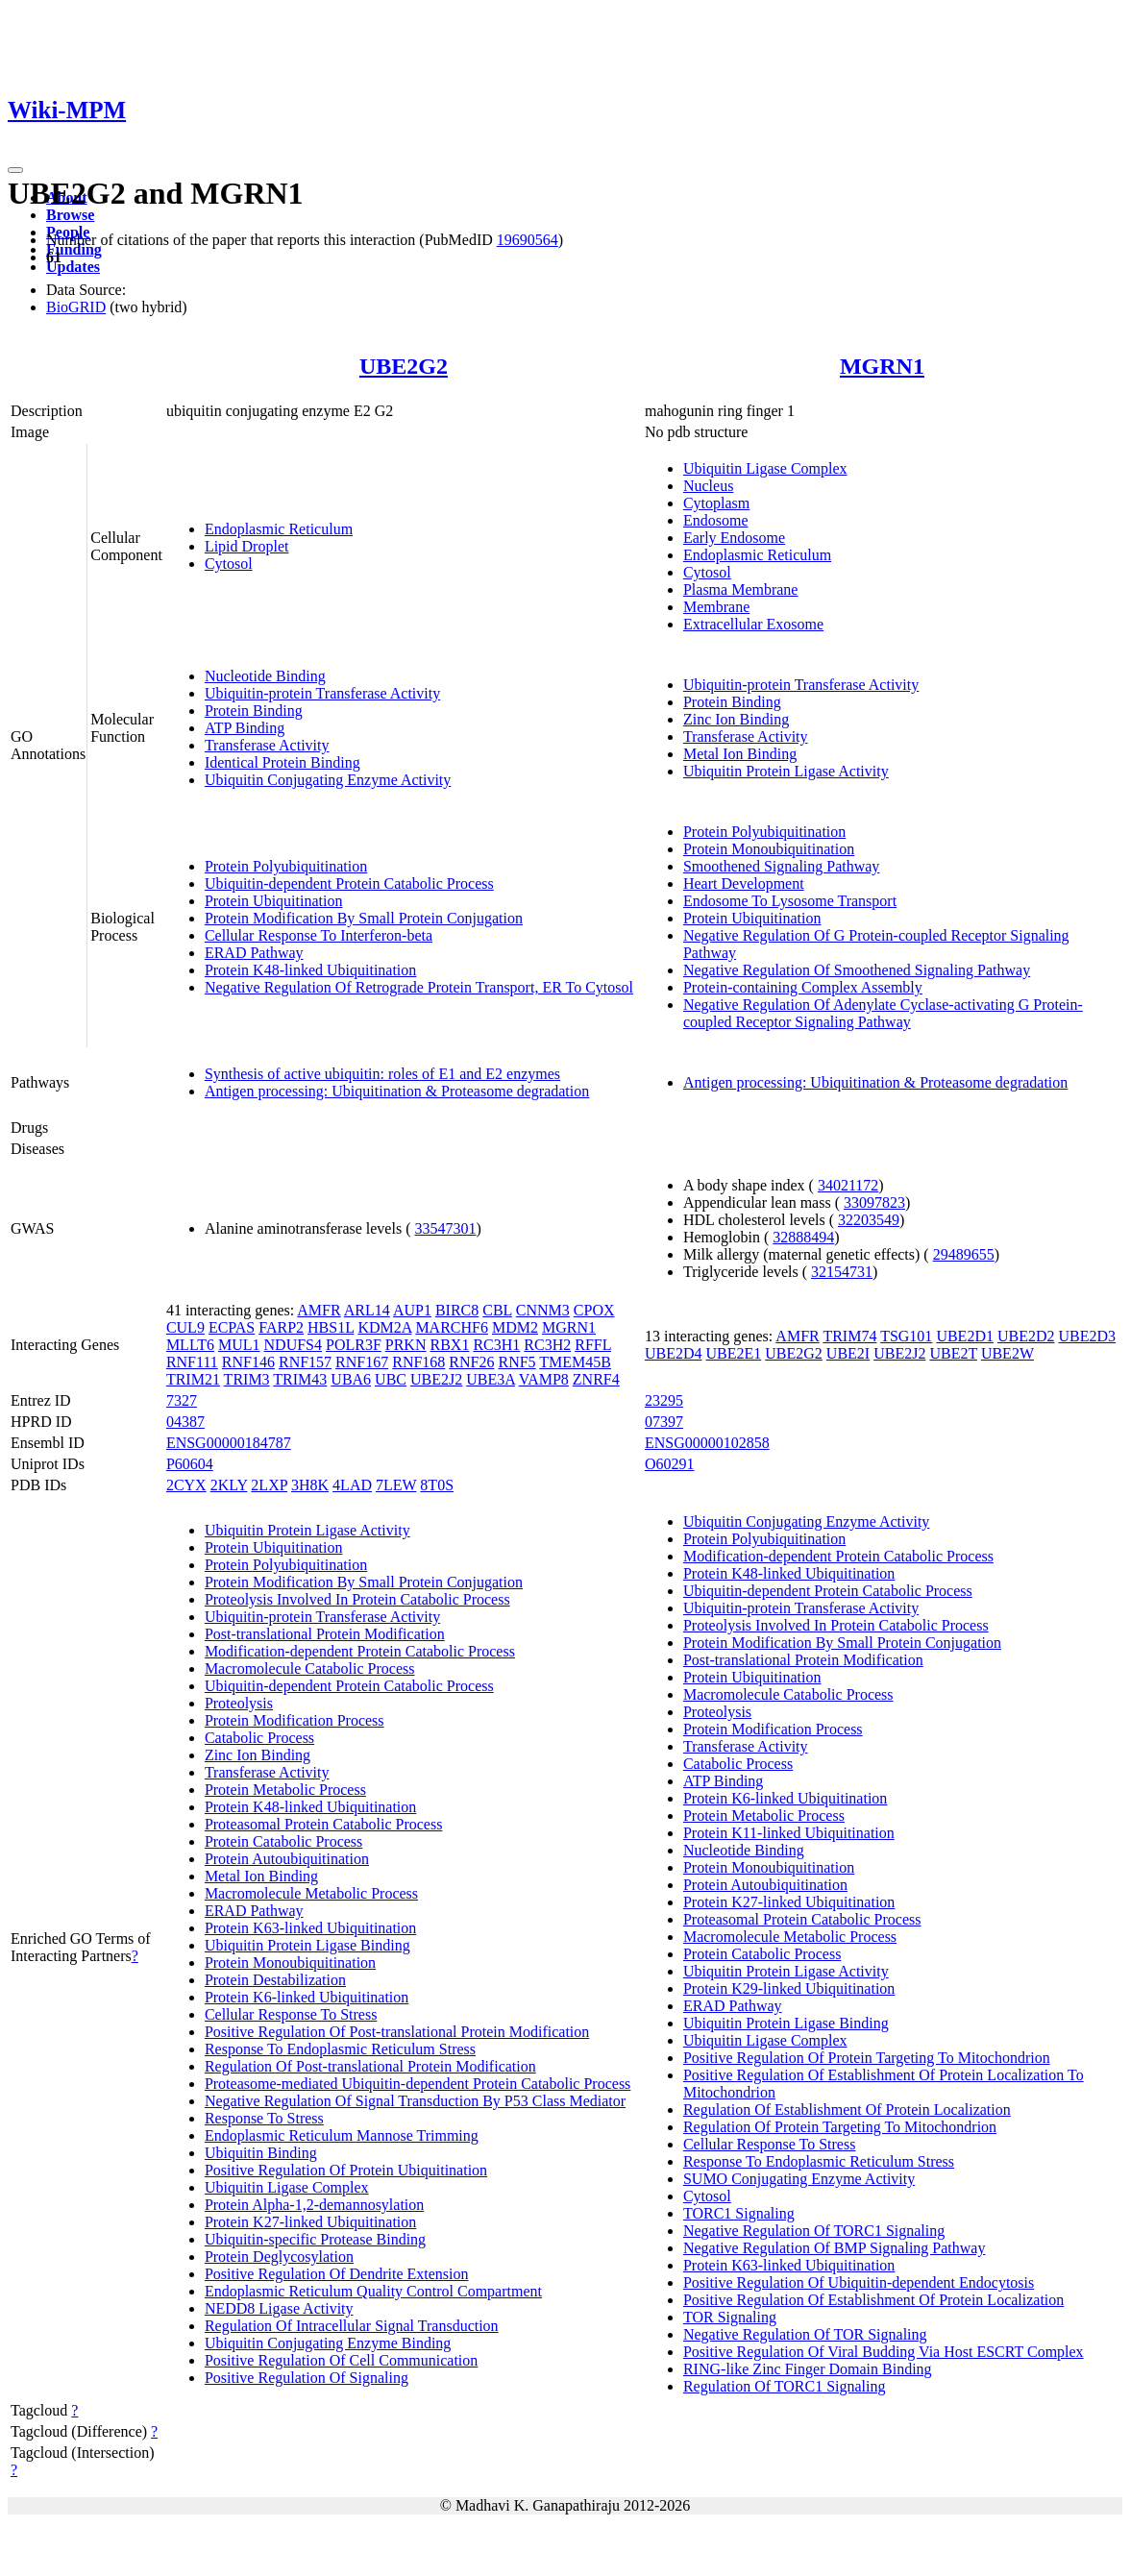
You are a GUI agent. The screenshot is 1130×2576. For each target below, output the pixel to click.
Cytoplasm (716, 503)
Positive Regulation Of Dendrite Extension (337, 2274)
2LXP (269, 1485)
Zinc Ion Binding (736, 719)
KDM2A (384, 1327)
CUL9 (185, 1327)
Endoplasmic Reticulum (279, 529)
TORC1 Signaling (739, 2213)
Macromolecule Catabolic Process (310, 1668)
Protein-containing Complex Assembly (802, 987)
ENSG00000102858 (707, 1443)
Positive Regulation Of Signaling (306, 2377)
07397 (664, 1421)
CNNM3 (543, 1310)
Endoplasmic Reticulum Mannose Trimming (342, 2135)
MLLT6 (190, 1345)
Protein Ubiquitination (274, 901)
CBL (497, 1310)
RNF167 (361, 1362)
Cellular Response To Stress (291, 2014)
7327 (181, 1400)
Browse (70, 215)
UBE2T (952, 1353)
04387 (185, 1421)
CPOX (594, 1310)
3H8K (310, 1485)
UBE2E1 (734, 1353)
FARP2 (281, 1327)
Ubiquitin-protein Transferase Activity (322, 693)
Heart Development (743, 883)
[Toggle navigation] (15, 170)
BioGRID (76, 307)
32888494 (803, 1237)
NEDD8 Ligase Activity (279, 2308)
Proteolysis (239, 1703)
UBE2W (1007, 1353)
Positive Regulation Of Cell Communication (341, 2360)
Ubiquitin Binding (261, 2153)
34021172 (848, 1185)
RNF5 (516, 1362)
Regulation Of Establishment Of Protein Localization (847, 2109)
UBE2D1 (965, 1336)
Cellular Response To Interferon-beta (318, 935)
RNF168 (418, 1362)
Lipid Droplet (247, 546)
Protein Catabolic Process (283, 1841)
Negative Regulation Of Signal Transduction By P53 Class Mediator (415, 2101)
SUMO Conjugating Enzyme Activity (799, 2179)
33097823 (874, 1202)
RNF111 (192, 1362)
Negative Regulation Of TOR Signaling (805, 2334)
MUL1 (239, 1345)
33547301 (445, 1228)
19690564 (527, 240)
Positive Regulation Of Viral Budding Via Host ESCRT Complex (883, 2351)
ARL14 (367, 1310)
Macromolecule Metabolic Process (311, 1893)
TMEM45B (575, 1362)
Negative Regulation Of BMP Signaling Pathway (834, 2248)
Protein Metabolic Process (285, 1789)
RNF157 (305, 1362)
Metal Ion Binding (740, 754)
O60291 (670, 1464)
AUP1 (412, 1310)
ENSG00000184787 (228, 1443)
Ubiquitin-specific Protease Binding (315, 2239)
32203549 (868, 1220)
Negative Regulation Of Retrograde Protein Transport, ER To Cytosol (419, 987)
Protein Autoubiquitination (287, 1859)
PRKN (406, 1345)
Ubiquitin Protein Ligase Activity (786, 771)
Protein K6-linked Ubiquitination (306, 1997)
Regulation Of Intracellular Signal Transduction (352, 2326)
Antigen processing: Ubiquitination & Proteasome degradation (397, 1091)
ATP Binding (244, 728)
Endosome (716, 520)
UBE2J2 (436, 1379)
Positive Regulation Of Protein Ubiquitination (346, 2170)
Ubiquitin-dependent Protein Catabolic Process (349, 883)
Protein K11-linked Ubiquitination (789, 1833)
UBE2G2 (403, 366)
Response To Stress (264, 2118)
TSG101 (906, 1336)
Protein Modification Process (294, 1720)
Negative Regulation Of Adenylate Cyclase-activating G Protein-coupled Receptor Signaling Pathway (883, 1013)
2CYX (186, 1485)
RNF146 (248, 1362)
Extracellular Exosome (753, 624)
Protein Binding (254, 710)
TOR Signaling (729, 2317)
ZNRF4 (596, 1379)
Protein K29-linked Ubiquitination (789, 1988)
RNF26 (471, 1362)
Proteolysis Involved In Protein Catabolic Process (357, 1599)
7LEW (396, 1485)
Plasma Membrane (740, 589)
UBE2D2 (1026, 1336)
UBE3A (490, 1379)
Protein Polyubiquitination (286, 866)
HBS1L (330, 1327)
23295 (664, 1400)
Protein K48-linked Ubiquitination (310, 970)
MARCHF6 (451, 1327)
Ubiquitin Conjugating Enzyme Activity (328, 780)
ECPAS (232, 1327)
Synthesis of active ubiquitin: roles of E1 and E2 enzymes (382, 1074)
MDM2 (515, 1327)
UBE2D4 (673, 1353)
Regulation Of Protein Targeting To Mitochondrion (839, 2127)
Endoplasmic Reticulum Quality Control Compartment (373, 2291)
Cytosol (229, 563)
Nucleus (708, 486)
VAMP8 (544, 1379)
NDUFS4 (293, 1345)
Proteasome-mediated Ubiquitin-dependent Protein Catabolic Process (417, 2083)
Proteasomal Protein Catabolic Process (324, 1824)
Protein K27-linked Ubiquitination (310, 2222)
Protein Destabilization (275, 1980)
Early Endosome (734, 537)
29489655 (964, 1254)
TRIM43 (300, 1379)
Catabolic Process (259, 1738)
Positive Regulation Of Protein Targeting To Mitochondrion (866, 2057)
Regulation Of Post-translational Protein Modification (370, 2066)
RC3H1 (496, 1345)
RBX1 (449, 1345)
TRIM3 (247, 1379)
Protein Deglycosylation (279, 2256)
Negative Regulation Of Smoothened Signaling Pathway (856, 970)
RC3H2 (547, 1345)
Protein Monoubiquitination (768, 849)
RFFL (593, 1345)
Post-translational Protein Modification (325, 1634)
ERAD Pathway (254, 953)
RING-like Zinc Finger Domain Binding (807, 2369)
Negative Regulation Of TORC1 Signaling (814, 2230)
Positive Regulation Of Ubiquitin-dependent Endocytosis (858, 2282)
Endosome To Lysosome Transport (790, 901)
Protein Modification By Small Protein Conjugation (364, 918)
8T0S (437, 1485)
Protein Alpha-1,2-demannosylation (314, 2204)
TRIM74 (849, 1336)
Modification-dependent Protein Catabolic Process (360, 1651)
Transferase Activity (267, 745)
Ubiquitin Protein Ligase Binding (307, 1945)
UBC (390, 1379)
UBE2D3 (1088, 1336)
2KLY (229, 1485)
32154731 (841, 1271)
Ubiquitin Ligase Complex (765, 468)
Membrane (716, 607)
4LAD (352, 1485)
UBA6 (351, 1379)
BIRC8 (457, 1310)
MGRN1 (882, 366)
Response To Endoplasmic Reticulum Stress (340, 2049)
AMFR (318, 1310)
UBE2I (848, 1353)
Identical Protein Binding (282, 762)
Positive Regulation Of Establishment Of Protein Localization (873, 2300)
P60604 (189, 1464)
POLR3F (353, 1345)
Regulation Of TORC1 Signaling (784, 2386)
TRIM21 (193, 1379)
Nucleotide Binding (265, 676)
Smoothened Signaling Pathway (781, 866)
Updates (73, 266)
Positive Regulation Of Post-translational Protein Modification (397, 2032)
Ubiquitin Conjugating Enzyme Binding (328, 2343)
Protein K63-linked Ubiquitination (310, 1928)
